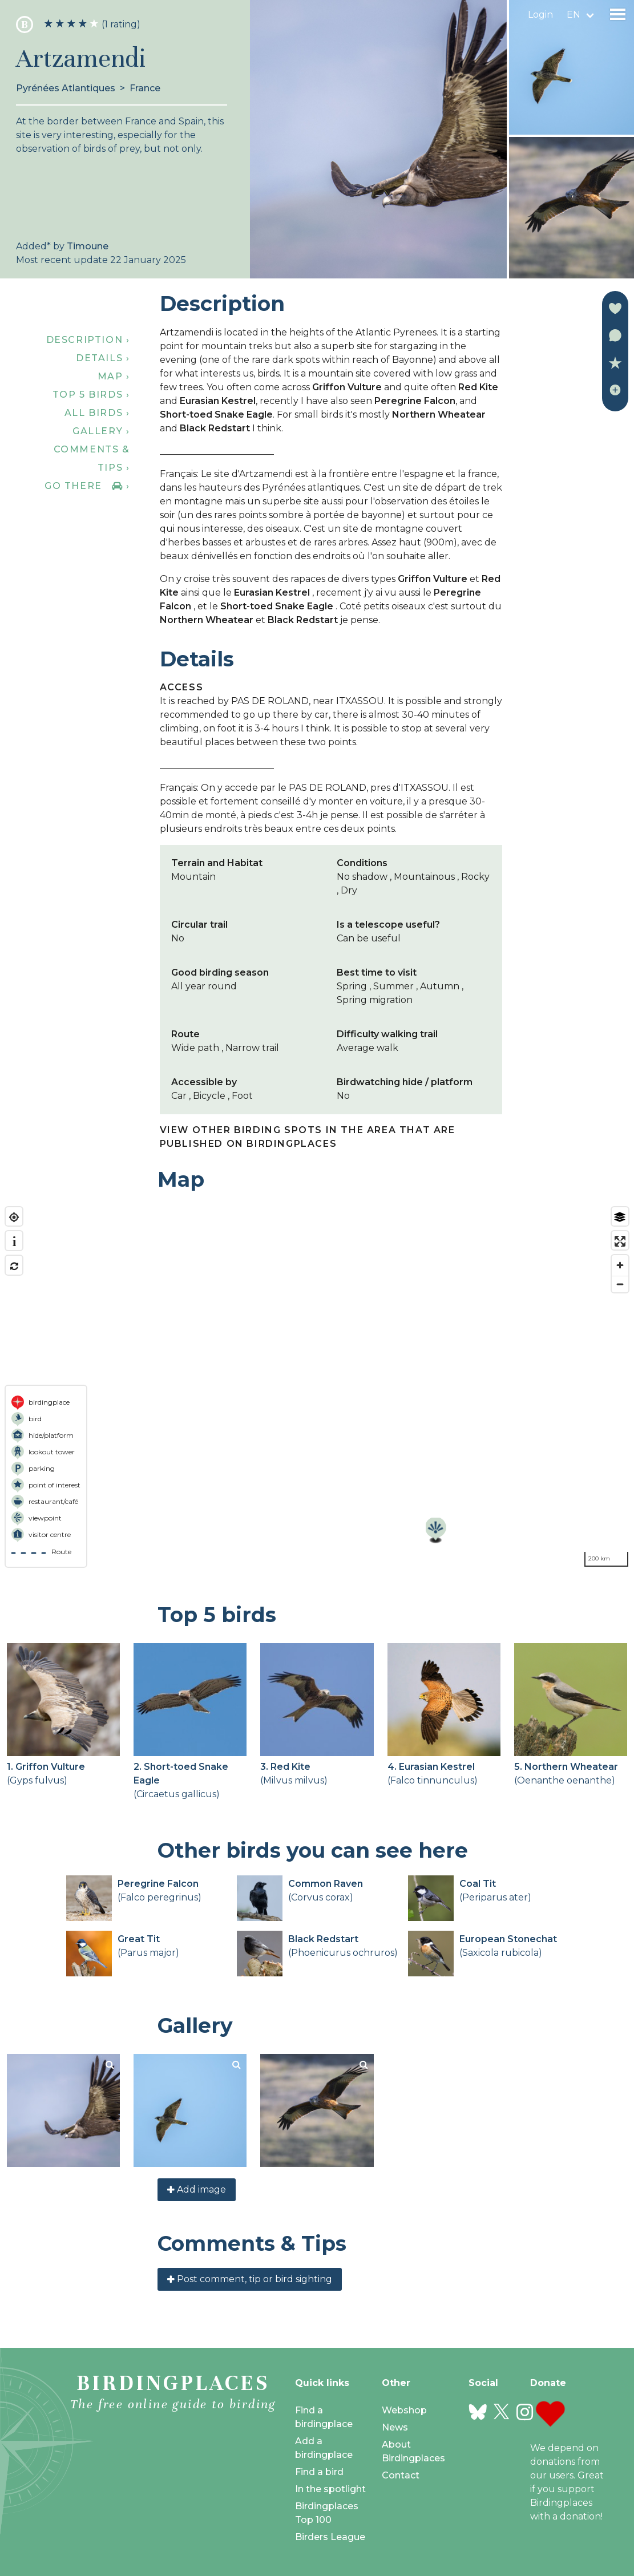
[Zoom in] (620, 1265)
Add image (196, 2189)
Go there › (87, 485)
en (573, 14)
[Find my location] (14, 1217)
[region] (317, 1387)
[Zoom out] (620, 1284)
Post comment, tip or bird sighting (249, 2279)
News (395, 2427)
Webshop (404, 2410)
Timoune (87, 246)
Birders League (330, 2536)
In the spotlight (330, 2489)
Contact (400, 2475)
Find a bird (319, 2471)
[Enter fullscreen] (620, 1241)
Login (540, 14)
